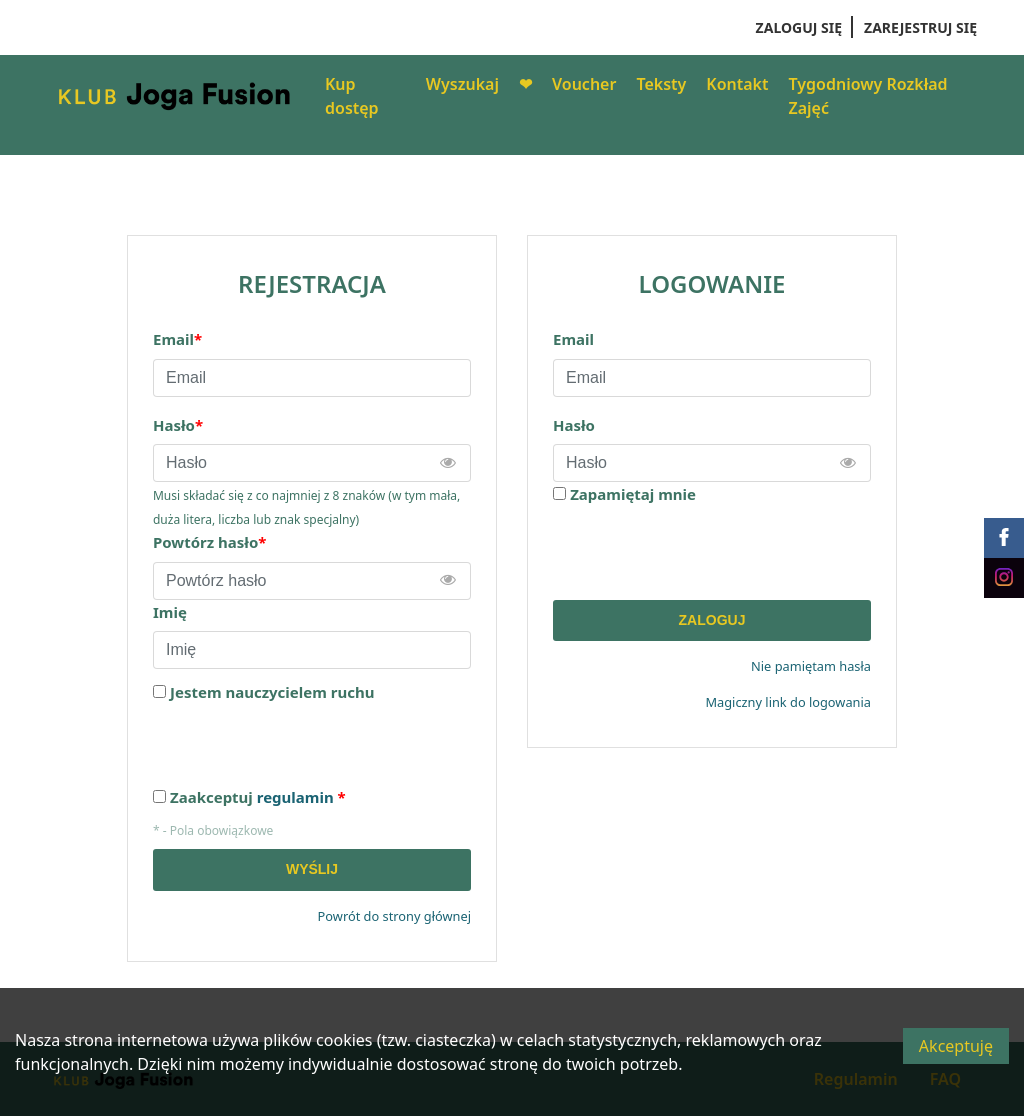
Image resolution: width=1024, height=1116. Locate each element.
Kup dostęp (352, 96)
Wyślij (312, 869)
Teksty (661, 84)
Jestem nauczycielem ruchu (272, 692)
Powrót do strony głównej (394, 916)
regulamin (295, 797)
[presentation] (705, 553)
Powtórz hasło (209, 542)
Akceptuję (956, 1046)
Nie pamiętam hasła (811, 666)
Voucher (584, 84)
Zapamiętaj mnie (633, 494)
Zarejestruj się (920, 27)
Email (573, 339)
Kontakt (737, 84)
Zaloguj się (799, 27)
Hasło (574, 425)
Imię (170, 612)
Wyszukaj (462, 84)
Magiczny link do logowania (788, 702)
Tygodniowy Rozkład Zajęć (868, 96)
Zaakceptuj (258, 797)
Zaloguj (712, 620)
